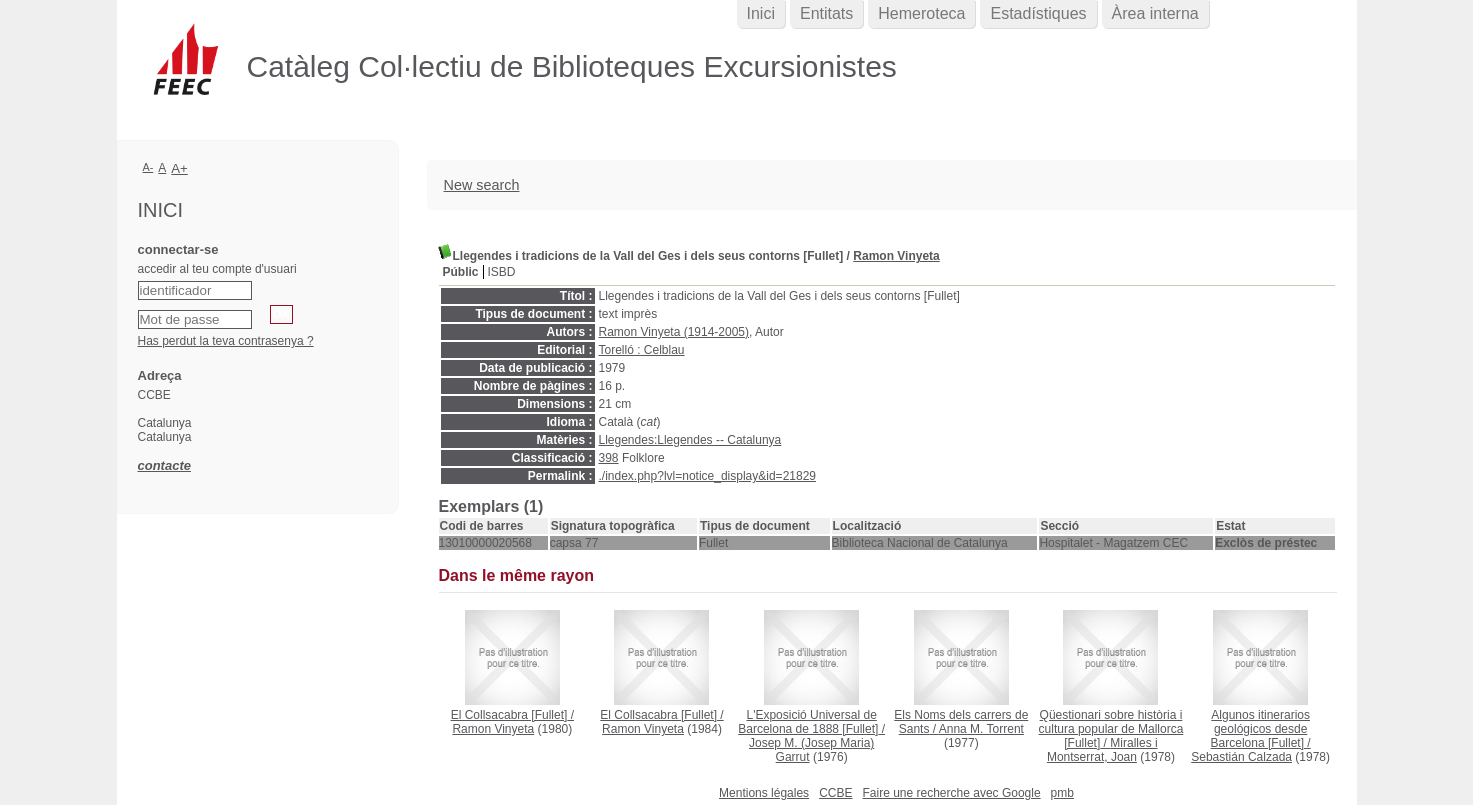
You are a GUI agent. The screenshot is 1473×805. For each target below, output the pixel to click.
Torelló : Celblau (642, 350)
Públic (461, 272)
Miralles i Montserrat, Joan (1102, 750)
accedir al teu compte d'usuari (217, 269)
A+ (179, 168)
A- (148, 167)
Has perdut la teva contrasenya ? (226, 341)
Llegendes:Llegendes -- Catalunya (690, 440)
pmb (1062, 793)
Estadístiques (1038, 13)
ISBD (502, 272)
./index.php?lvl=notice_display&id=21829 (708, 476)
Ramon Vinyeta (896, 256)
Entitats (826, 13)
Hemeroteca (921, 13)
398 (609, 458)
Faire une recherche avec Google (951, 793)
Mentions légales (764, 793)
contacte (164, 465)
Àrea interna (1155, 13)
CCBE (835, 793)
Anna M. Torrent (981, 729)
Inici (761, 13)
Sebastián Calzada (1241, 757)
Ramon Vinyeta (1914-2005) (674, 332)
